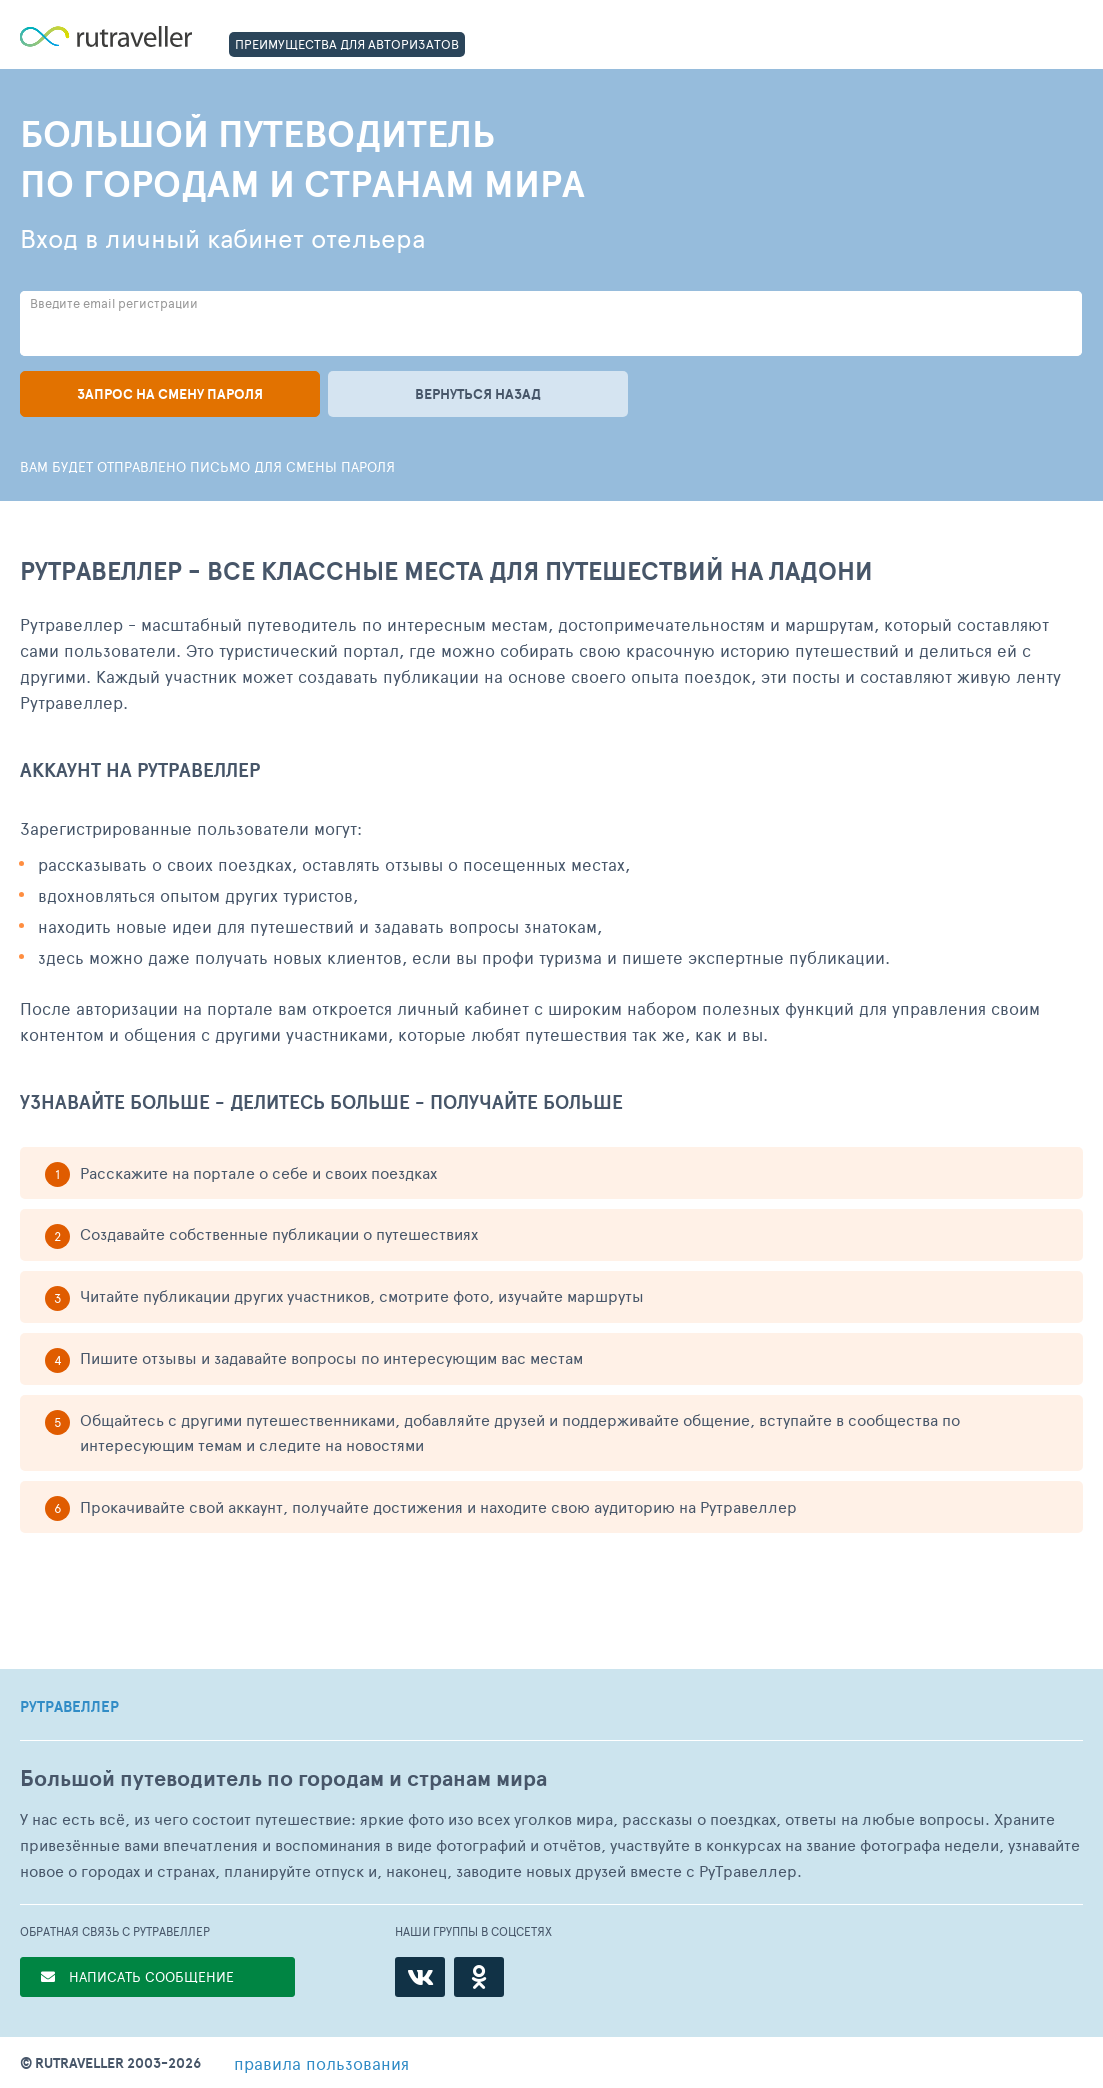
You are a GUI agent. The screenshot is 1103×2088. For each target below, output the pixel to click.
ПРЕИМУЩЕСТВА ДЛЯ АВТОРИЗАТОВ (347, 44)
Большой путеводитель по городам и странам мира (283, 1778)
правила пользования (321, 2063)
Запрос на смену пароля (170, 394)
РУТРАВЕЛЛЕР (69, 1707)
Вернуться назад (478, 394)
